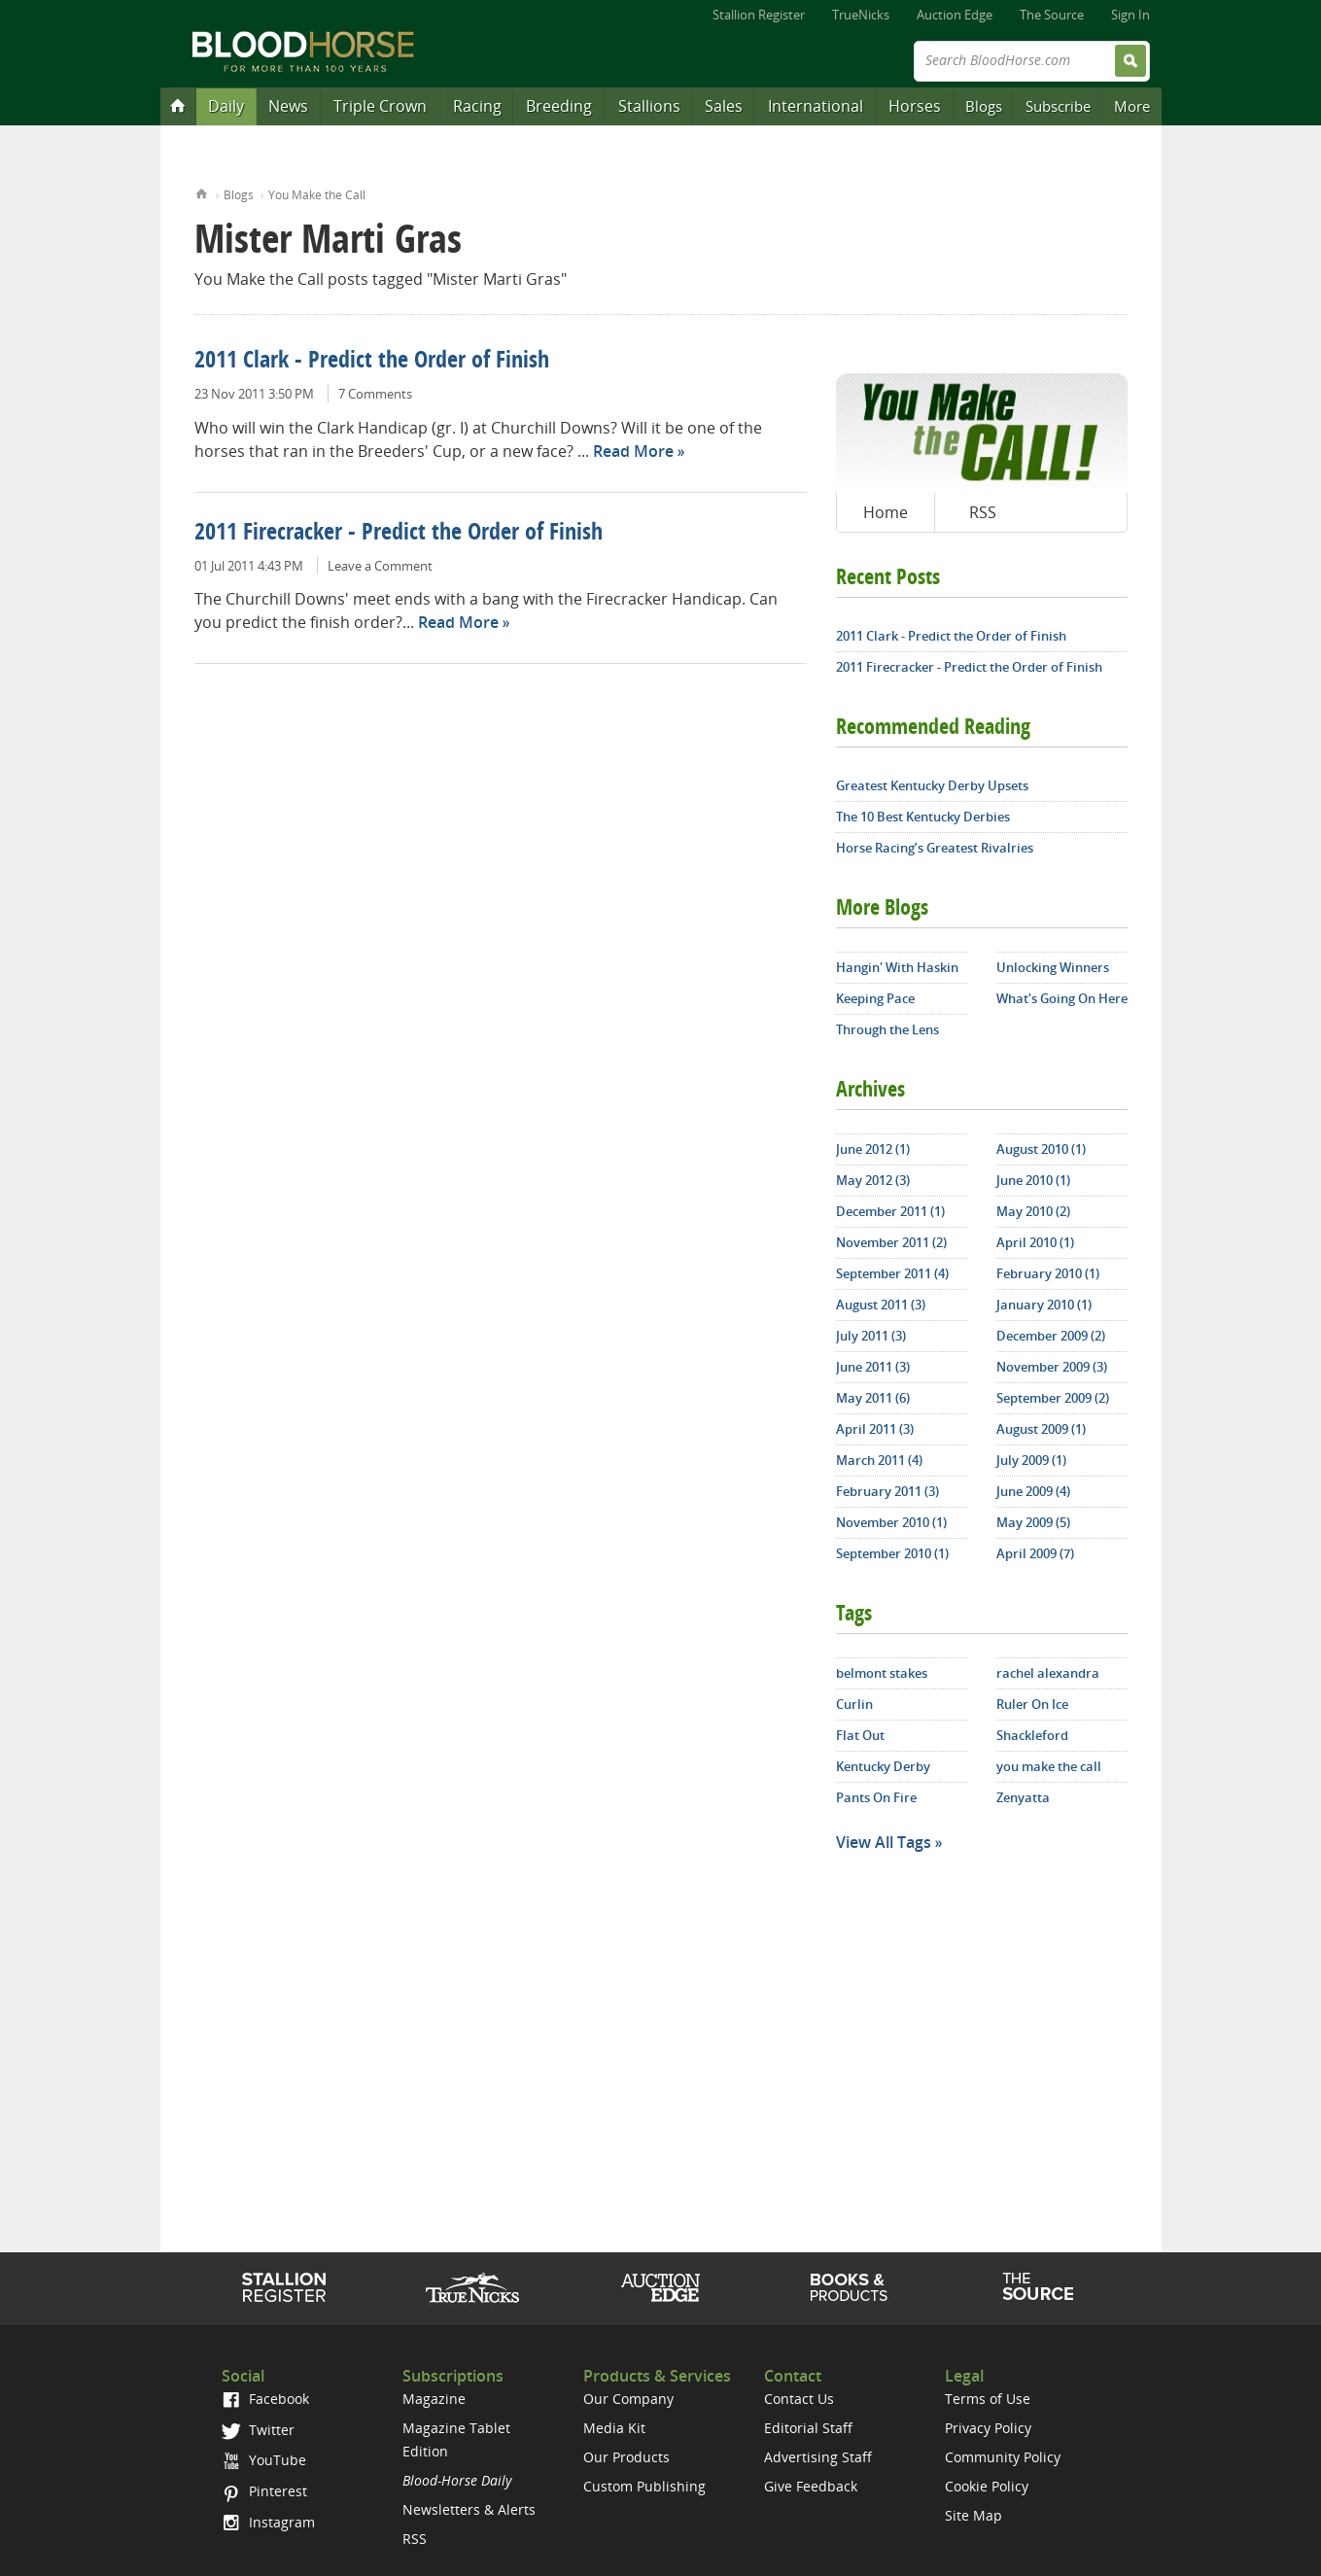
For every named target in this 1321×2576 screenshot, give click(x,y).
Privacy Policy (988, 2428)
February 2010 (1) (1047, 1273)
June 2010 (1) (1033, 1180)
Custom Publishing (644, 2486)
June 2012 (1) (873, 1149)
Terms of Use (987, 2398)
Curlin (854, 1704)
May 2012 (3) (873, 1180)
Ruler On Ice (1032, 1704)
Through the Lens (887, 1029)
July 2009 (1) (1031, 1460)
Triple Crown (380, 106)
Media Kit (614, 2428)
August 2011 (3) (880, 1304)
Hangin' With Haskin (897, 967)
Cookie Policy (986, 2486)
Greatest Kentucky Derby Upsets (932, 785)
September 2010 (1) (892, 1553)
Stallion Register (759, 14)
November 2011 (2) (891, 1242)
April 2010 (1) (1035, 1242)
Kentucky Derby (883, 1766)
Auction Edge (954, 14)
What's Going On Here (1062, 998)
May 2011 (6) (873, 1398)
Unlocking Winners (1052, 967)
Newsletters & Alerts (469, 2509)
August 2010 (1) (1041, 1149)
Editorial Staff (808, 2428)
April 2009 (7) (1035, 1553)
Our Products (626, 2457)
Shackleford (1032, 1735)
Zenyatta (1023, 1797)
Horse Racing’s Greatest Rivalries (934, 847)
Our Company (628, 2398)
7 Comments (375, 393)
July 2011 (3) (871, 1335)
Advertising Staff (818, 2457)
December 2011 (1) (890, 1211)
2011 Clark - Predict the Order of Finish (371, 361)
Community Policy (1002, 2457)
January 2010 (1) (1044, 1304)
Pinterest (264, 2491)
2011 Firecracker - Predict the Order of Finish (398, 533)
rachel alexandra (1047, 1673)
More (1132, 106)
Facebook (265, 2398)
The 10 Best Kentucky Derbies (923, 816)
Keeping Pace (875, 998)
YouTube (263, 2460)
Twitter (258, 2429)
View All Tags (883, 1842)
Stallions (649, 106)
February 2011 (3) (887, 1491)
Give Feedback (810, 2486)
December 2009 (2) (1050, 1335)
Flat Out (860, 1735)
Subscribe (1058, 106)
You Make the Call (316, 195)
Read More (633, 451)
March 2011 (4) (879, 1460)
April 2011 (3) (875, 1429)
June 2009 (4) (1033, 1491)
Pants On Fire (876, 1797)
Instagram (268, 2522)
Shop (849, 2287)
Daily (226, 106)
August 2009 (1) (1041, 1429)
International (815, 106)
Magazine (434, 2398)
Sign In (1130, 14)
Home (201, 192)
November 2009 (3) (1051, 1366)
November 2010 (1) (891, 1522)
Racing (477, 106)
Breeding (559, 106)
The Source (1052, 14)
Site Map (973, 2515)
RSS (982, 512)
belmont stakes (881, 1673)
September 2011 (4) (892, 1273)
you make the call (1048, 1766)
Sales (724, 106)
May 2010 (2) (1033, 1211)
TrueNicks (860, 14)
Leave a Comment (380, 565)
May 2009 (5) (1033, 1522)
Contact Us (799, 2398)
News (288, 106)
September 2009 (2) (1052, 1398)
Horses (914, 106)
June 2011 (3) (873, 1366)
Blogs (983, 106)
